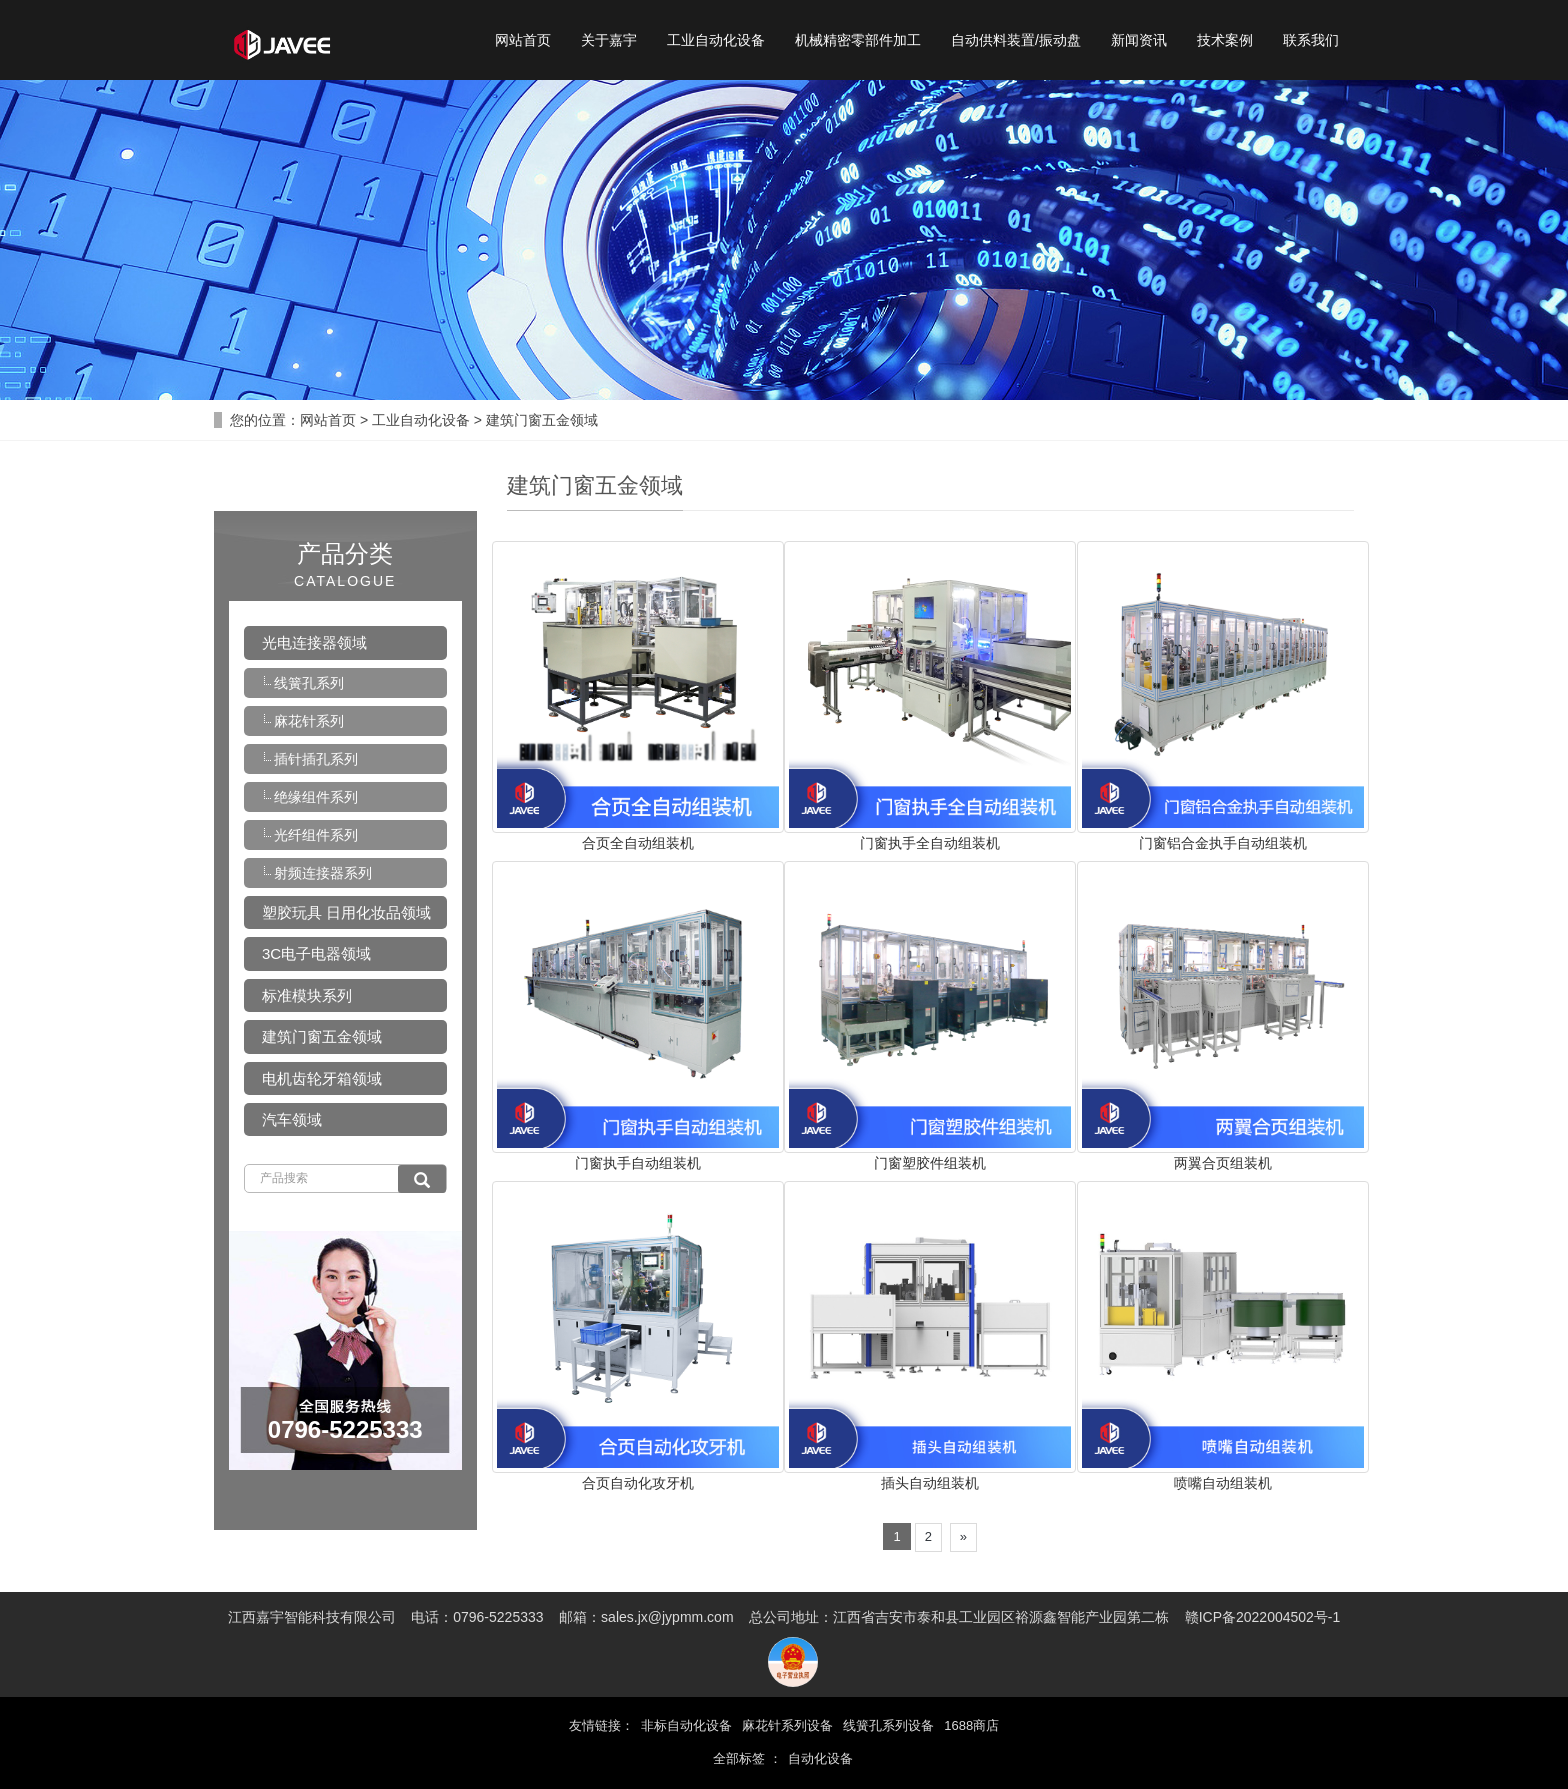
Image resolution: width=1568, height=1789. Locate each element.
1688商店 (971, 1725)
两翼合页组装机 (1223, 1163)
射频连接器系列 (323, 873)
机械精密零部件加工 (858, 40)
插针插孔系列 (316, 759)
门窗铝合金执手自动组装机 (1223, 843)
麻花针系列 (309, 721)
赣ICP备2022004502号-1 (1263, 1617)
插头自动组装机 (930, 1483)
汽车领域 (292, 1119)
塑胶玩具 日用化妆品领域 (346, 912)
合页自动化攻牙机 (638, 1483)
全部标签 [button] (739, 1758)
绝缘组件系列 (316, 797)
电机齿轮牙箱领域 (322, 1078)
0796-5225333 (498, 1617)
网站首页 (523, 40)
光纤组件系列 (316, 835)
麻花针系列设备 (787, 1725)
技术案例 (1225, 40)
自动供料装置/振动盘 (1016, 40)
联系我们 (1311, 40)
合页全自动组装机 (638, 843)
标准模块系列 (307, 995)
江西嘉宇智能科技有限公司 (312, 1617)
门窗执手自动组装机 (638, 1163)
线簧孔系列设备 (888, 1725)
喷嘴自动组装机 (1223, 1483)
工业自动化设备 (716, 40)
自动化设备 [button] (820, 1758)
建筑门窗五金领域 (540, 420)
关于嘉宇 (609, 40)
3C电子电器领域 (316, 953)
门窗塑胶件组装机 (930, 1163)
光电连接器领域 (314, 642)
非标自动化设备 (686, 1725)
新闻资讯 (1139, 40)
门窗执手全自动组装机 (930, 843)
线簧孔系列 (309, 683)
